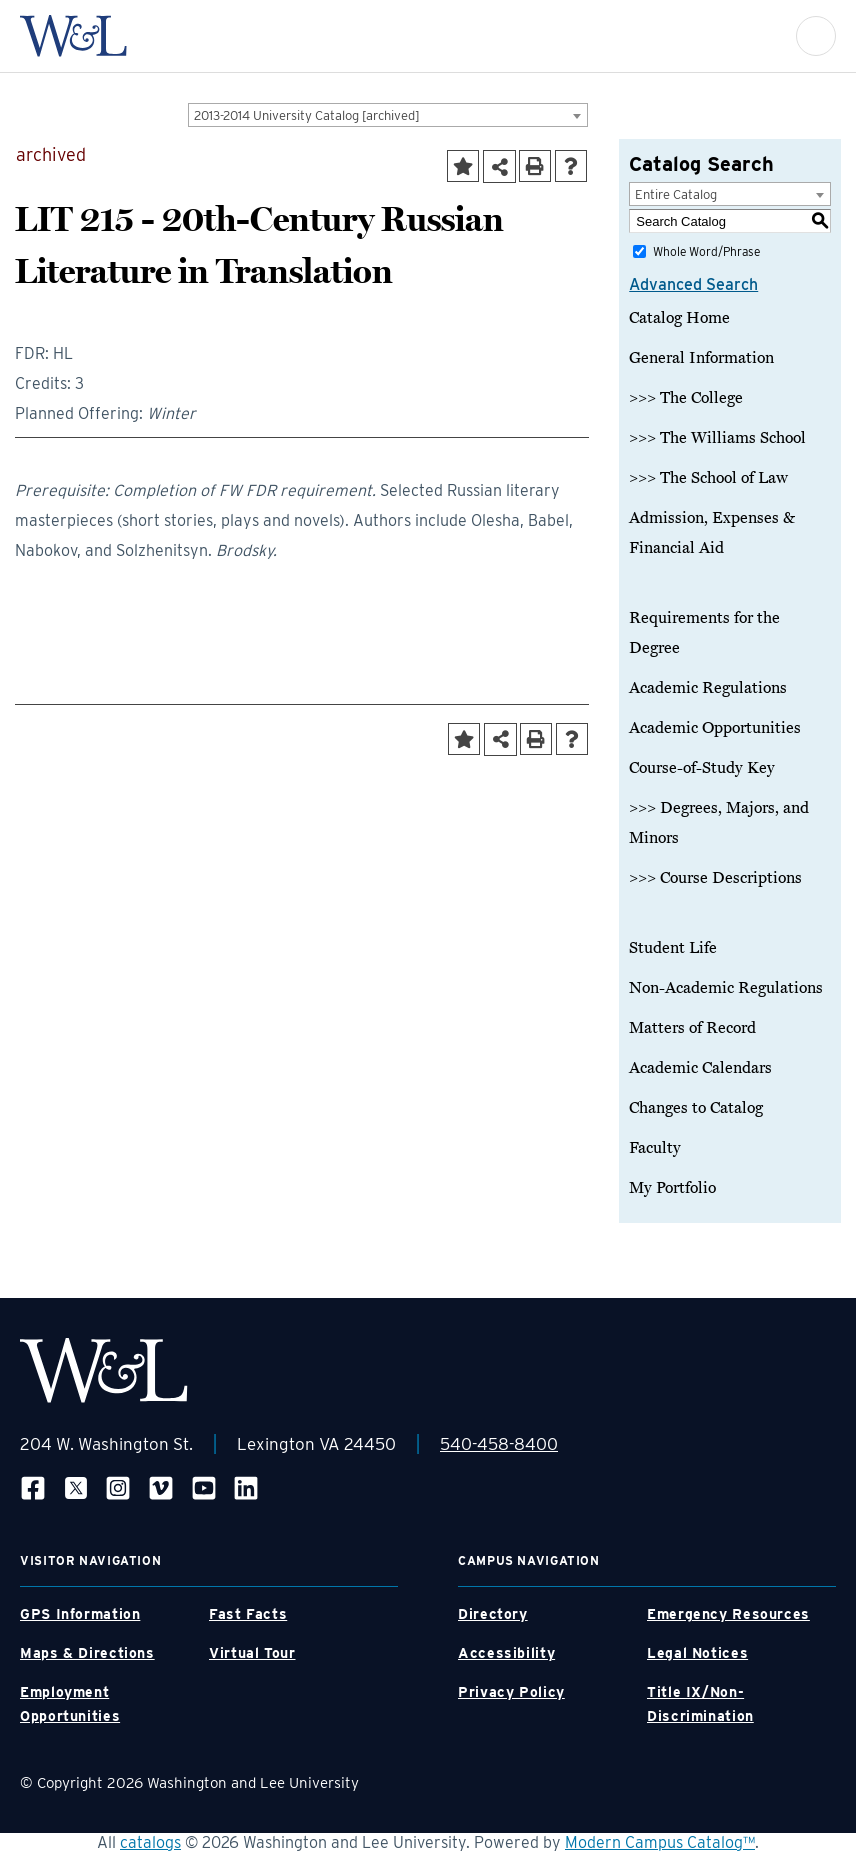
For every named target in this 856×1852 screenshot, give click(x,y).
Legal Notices (697, 1653)
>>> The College (686, 398)
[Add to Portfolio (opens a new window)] (463, 166)
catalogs (150, 1842)
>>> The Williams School (717, 438)
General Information (701, 358)
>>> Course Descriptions (715, 878)
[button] (816, 36)
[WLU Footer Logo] (104, 1370)
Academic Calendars (700, 1068)
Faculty (655, 1148)
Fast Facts (248, 1614)
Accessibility (506, 1653)
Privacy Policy (511, 1692)
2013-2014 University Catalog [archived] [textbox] (307, 115)
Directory (493, 1614)
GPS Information (80, 1614)
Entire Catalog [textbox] (676, 194)
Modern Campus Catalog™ (660, 1842)
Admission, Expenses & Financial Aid (712, 533)
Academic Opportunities (715, 728)
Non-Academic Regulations (726, 988)
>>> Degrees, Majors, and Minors (719, 823)
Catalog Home (679, 318)
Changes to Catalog (696, 1108)
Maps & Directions (87, 1653)
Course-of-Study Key (702, 768)
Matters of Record (692, 1028)
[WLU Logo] (73, 36)
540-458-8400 (499, 1444)
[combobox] (388, 115)
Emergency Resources (728, 1614)
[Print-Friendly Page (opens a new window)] (535, 166)
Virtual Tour (252, 1653)
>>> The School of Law (708, 478)
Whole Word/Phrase (706, 251)
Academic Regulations (708, 688)
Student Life (673, 948)
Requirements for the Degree (704, 633)
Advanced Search (693, 284)
